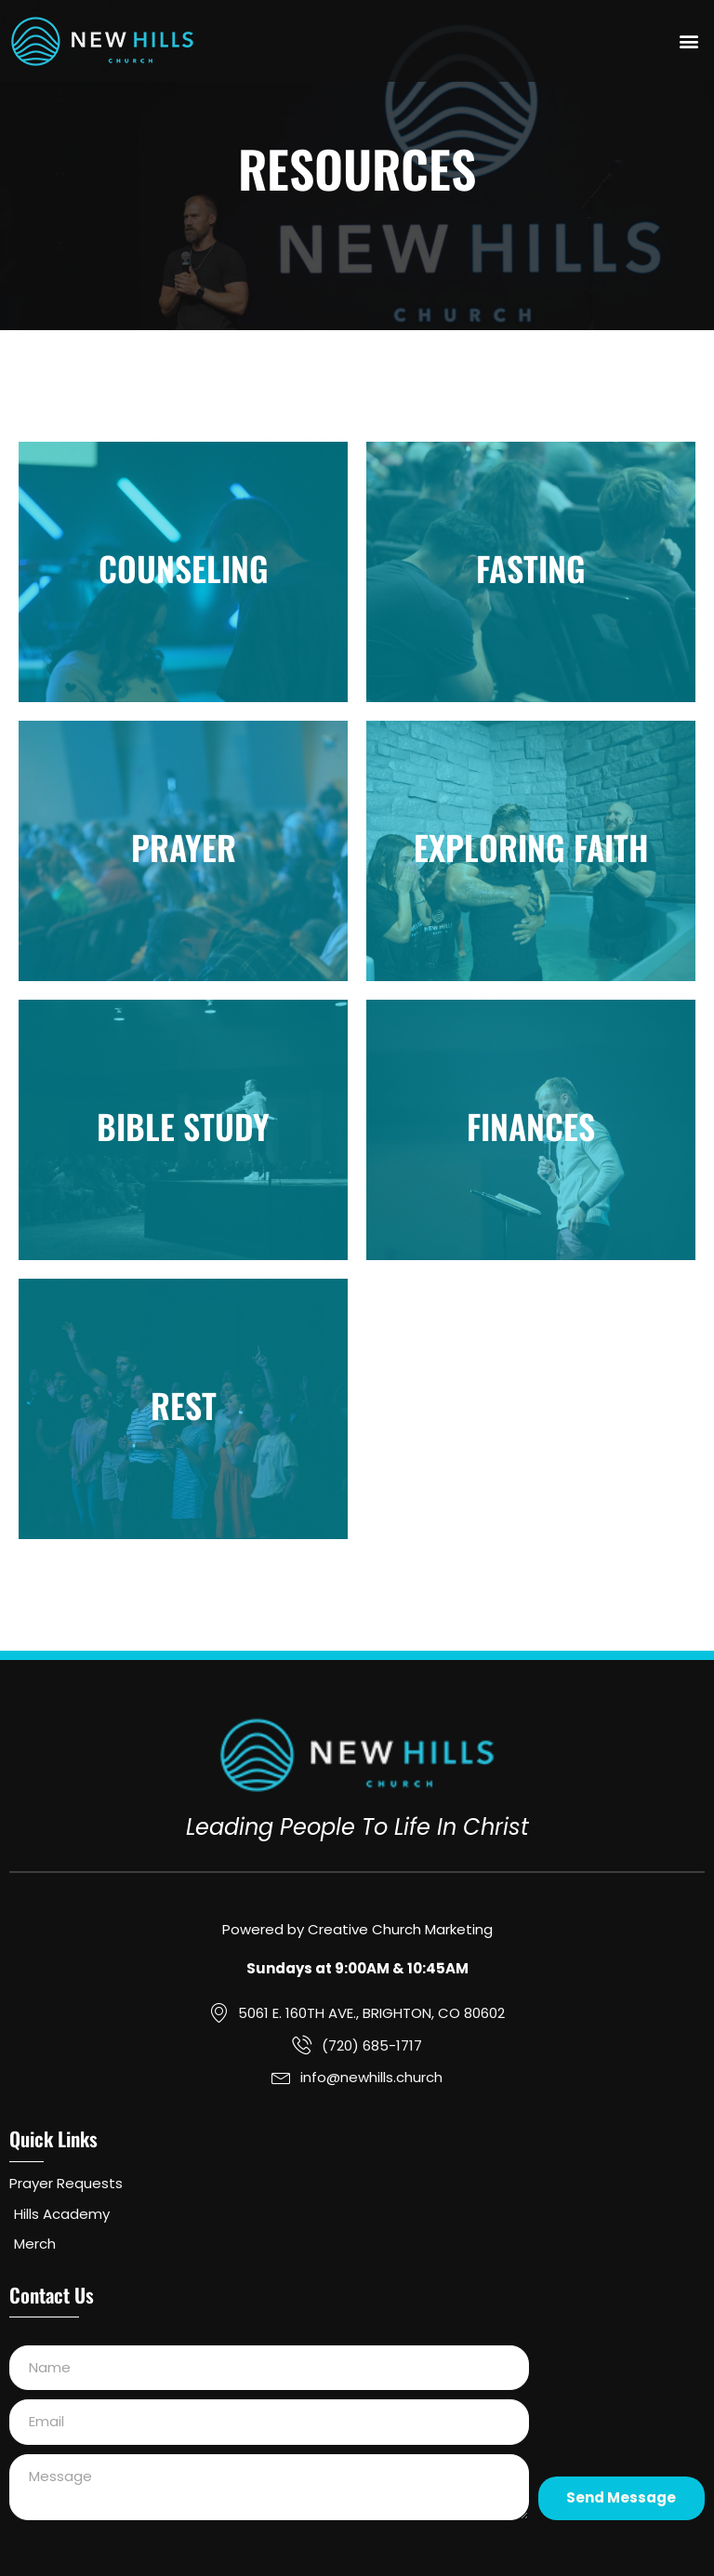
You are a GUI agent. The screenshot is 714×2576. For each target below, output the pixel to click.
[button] (689, 41)
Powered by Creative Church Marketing (357, 1929)
